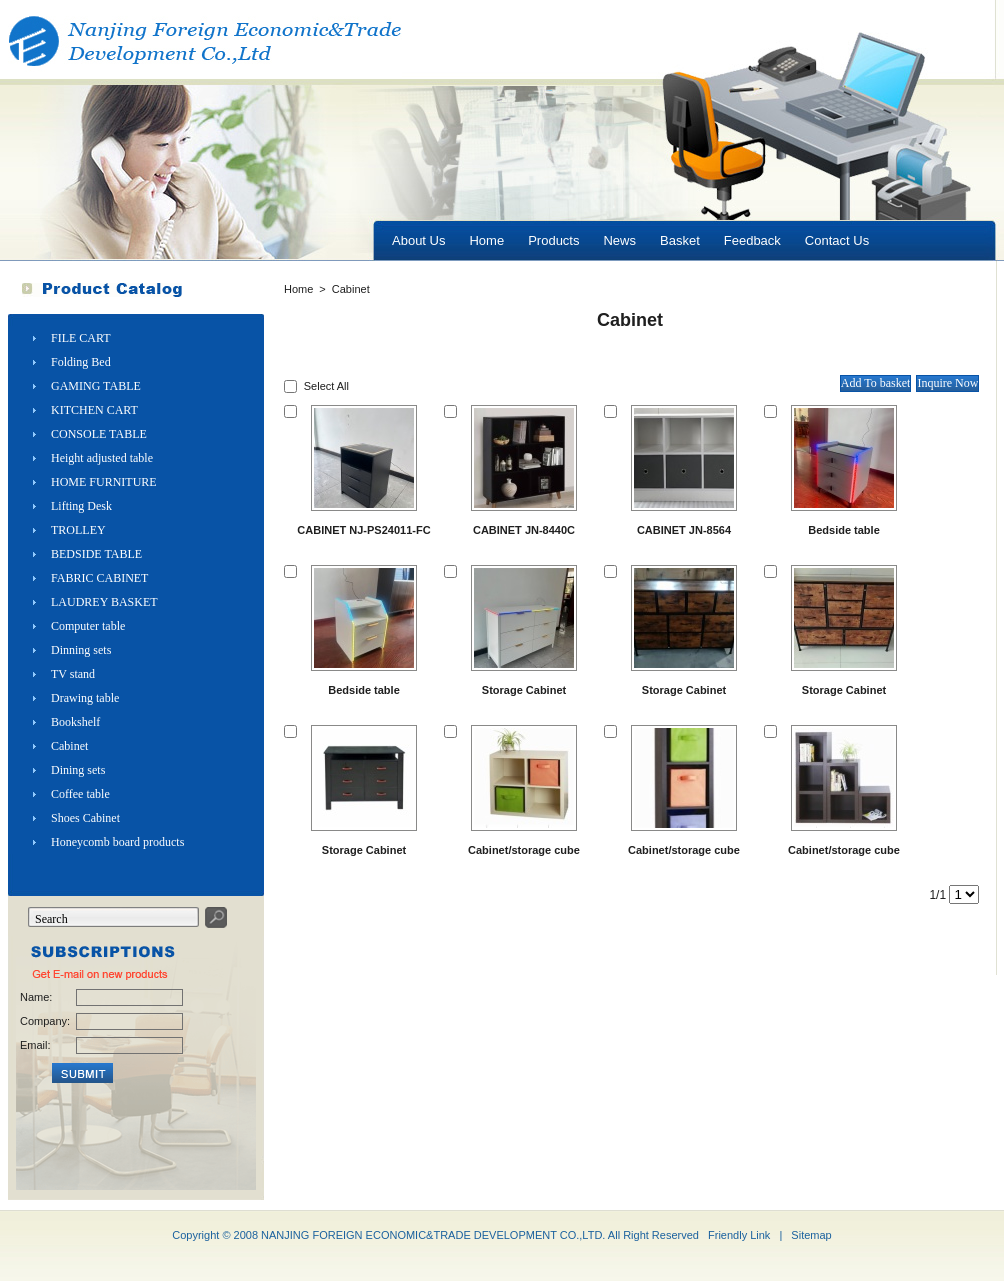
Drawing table (85, 698)
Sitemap (811, 1235)
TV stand (73, 674)
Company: (44, 1021)
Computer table (88, 626)
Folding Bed (81, 362)
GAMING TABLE (96, 386)
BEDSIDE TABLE (96, 554)
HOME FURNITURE (104, 482)
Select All (326, 386)
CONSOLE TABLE (99, 434)
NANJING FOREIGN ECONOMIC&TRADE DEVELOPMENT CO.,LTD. (433, 1235)
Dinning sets (81, 650)
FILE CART (81, 338)
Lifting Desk (81, 506)
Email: (35, 1045)
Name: (36, 997)
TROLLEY (78, 530)
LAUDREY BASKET (104, 602)
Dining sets (78, 770)
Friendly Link (739, 1235)
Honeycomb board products (117, 842)
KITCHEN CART (94, 410)
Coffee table (80, 794)
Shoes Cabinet (85, 818)
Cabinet (69, 746)
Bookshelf (75, 722)
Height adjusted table (102, 458)
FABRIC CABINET (99, 578)
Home (298, 289)
